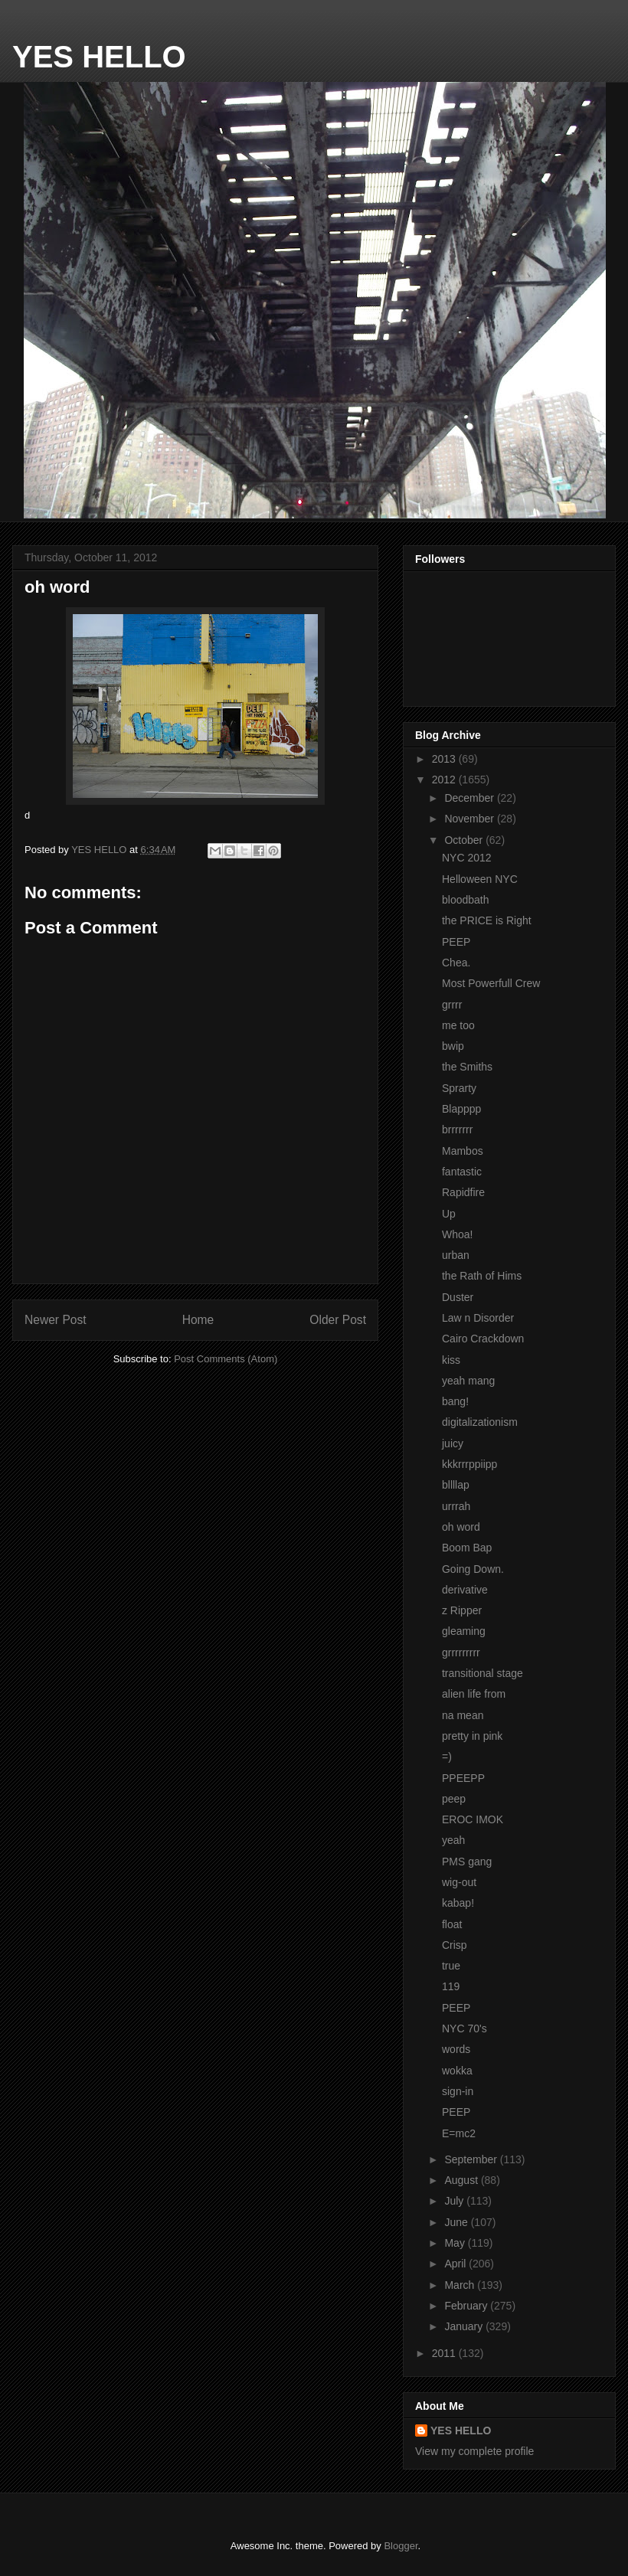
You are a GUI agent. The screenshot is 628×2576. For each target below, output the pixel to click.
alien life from (473, 1694)
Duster (457, 1297)
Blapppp (461, 1109)
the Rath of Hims (482, 1276)
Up (449, 1214)
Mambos (462, 1151)
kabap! (458, 1903)
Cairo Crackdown (483, 1338)
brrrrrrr (457, 1129)
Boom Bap (467, 1547)
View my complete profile (474, 2451)
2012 (445, 779)
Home (198, 1319)
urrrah (456, 1506)
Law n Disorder (478, 1318)
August (462, 2180)
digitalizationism (480, 1422)
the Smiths (467, 1067)
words (456, 2049)
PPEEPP (463, 1778)
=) (447, 1757)
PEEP (456, 942)
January (465, 2326)
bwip (453, 1046)
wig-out (459, 1882)
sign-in (457, 2091)
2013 (445, 759)
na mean (462, 1715)
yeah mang (468, 1381)
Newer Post (56, 1319)
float (452, 1924)
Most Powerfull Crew (491, 983)
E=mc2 (459, 2133)
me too (458, 1025)
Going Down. (473, 1569)
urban (455, 1255)
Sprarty (459, 1088)
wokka (457, 2070)
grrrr (452, 1005)
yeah (453, 1840)
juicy (452, 1443)
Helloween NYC (480, 879)
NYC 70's (464, 2028)
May (455, 2243)
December (470, 798)
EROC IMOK (472, 1819)
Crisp (454, 1945)
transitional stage (482, 1673)
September (471, 2159)
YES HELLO (99, 57)
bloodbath (465, 900)
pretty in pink (472, 1736)
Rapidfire (463, 1192)
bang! (455, 1401)
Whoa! (457, 1234)
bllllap (455, 1485)
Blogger (400, 2545)
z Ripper (462, 1610)
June (457, 2222)
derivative (465, 1590)
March (460, 2285)
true (451, 1966)
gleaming (464, 1631)
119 (451, 1986)
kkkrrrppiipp (469, 1464)
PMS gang (467, 1861)
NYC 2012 (467, 858)
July (455, 2201)
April (456, 2263)
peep (454, 1799)
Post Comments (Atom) (225, 1359)
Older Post (337, 1319)
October (465, 840)
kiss (451, 1360)
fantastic (462, 1171)
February (467, 2306)
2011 (445, 2353)
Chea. (456, 962)
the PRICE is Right (487, 920)
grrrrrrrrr (461, 1652)
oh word (461, 1527)
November (470, 818)
